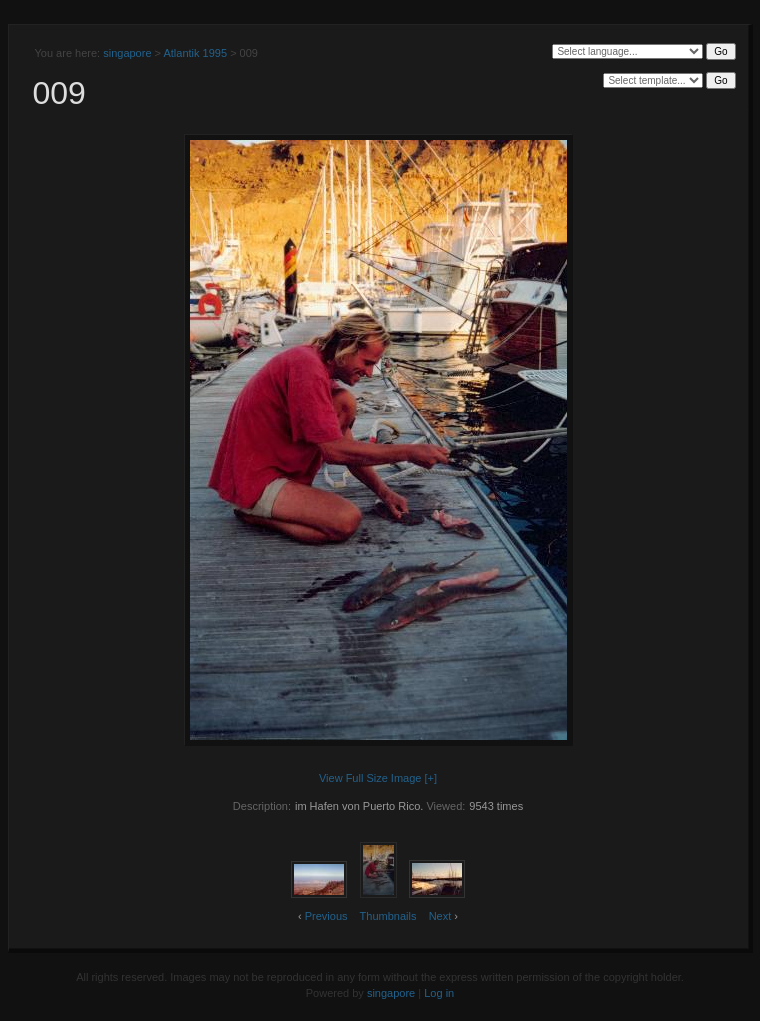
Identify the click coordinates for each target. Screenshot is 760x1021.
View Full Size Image (370, 778)
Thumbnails (388, 916)
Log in (439, 993)
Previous (326, 916)
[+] (431, 778)
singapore (127, 53)
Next (440, 916)
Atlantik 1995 (195, 53)
